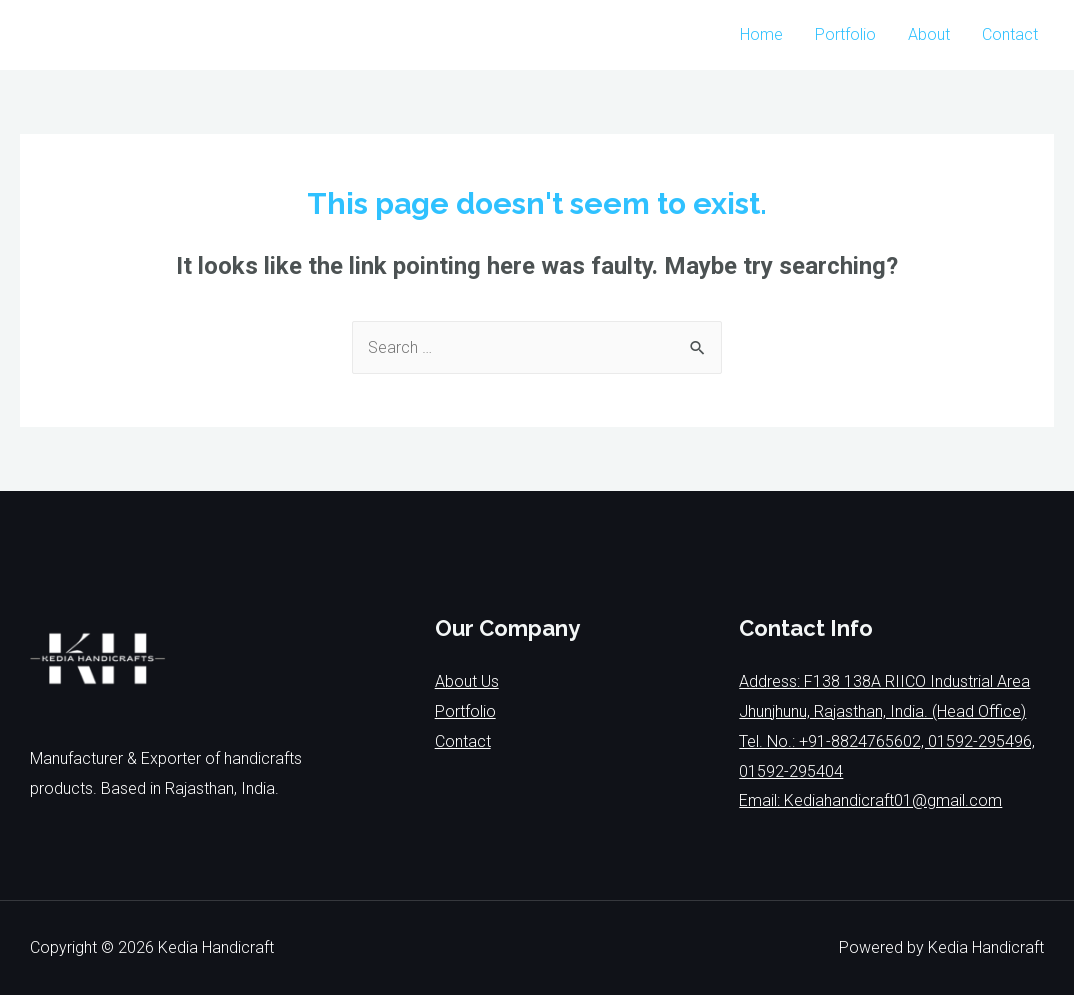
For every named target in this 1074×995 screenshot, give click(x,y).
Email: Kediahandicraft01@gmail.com (870, 800)
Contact (1010, 34)
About (929, 34)
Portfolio (845, 34)
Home (761, 34)
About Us (467, 681)
